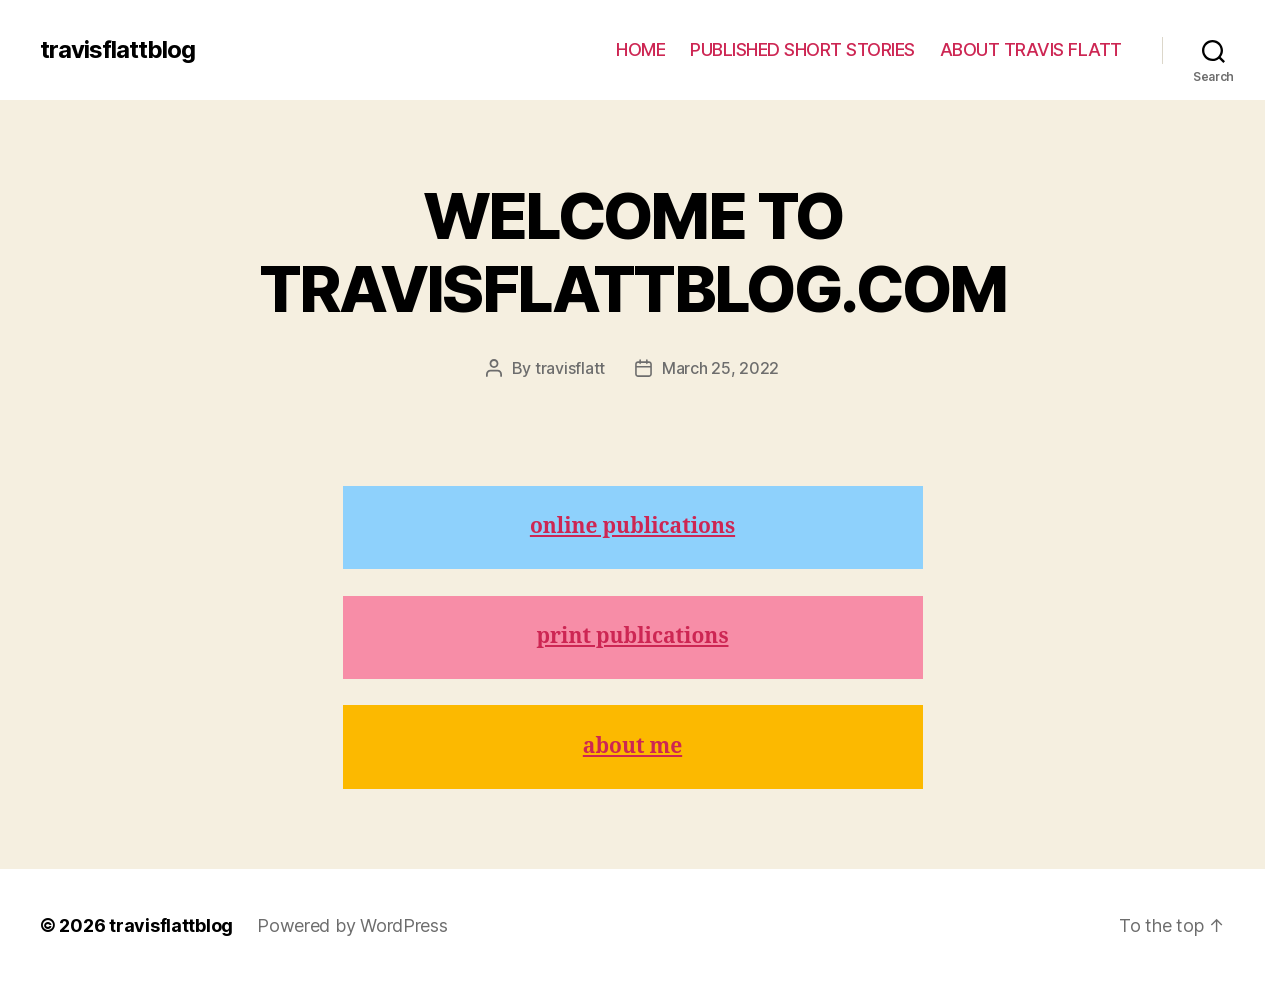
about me (632, 746)
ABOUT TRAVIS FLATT (1031, 49)
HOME (640, 49)
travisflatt (570, 368)
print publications (633, 636)
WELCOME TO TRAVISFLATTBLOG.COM (632, 252)
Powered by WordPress (352, 925)
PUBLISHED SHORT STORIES (802, 49)
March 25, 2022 (720, 368)
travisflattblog (117, 50)
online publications (632, 526)
